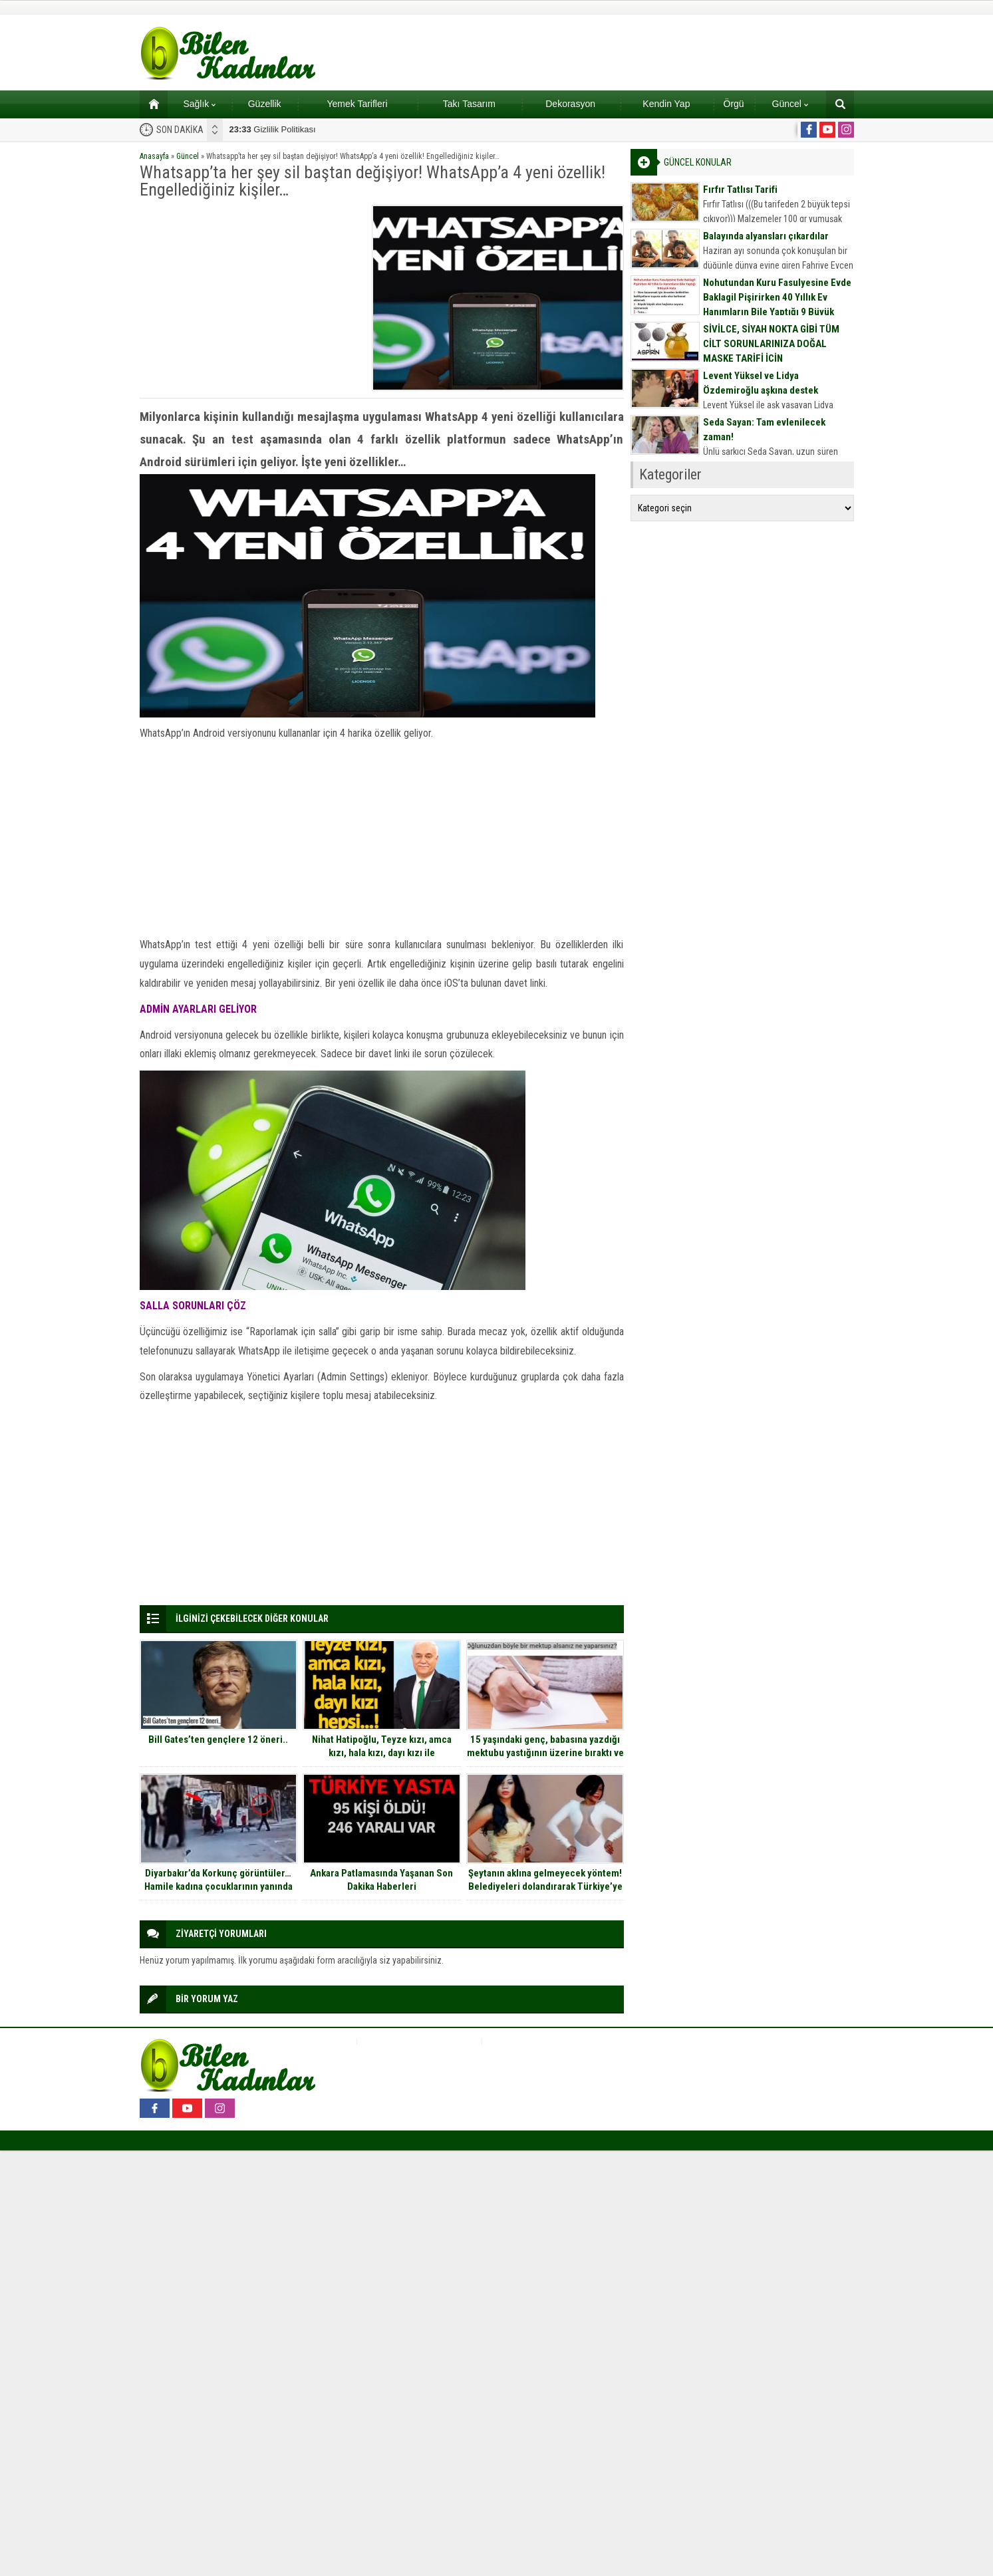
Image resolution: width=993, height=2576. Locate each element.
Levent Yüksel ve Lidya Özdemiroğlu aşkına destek (760, 383)
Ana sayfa (149, 103)
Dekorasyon (570, 103)
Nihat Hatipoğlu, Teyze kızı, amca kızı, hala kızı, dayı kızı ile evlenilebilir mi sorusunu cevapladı (381, 1753)
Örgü (734, 103)
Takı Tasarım (469, 103)
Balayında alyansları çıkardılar (766, 236)
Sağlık (199, 103)
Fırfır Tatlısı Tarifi (740, 189)
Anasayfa (154, 156)
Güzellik (264, 103)
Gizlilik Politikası (272, 129)
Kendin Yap (666, 103)
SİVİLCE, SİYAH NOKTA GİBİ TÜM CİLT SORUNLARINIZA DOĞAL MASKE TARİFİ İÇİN (771, 343)
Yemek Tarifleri (357, 103)
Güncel (790, 103)
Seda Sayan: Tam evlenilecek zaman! (764, 429)
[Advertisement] (251, 298)
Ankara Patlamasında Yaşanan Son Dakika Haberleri (381, 1879)
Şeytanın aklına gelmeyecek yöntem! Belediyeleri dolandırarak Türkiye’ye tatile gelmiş (545, 1886)
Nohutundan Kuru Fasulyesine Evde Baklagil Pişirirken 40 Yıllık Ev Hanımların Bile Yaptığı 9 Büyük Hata (777, 304)
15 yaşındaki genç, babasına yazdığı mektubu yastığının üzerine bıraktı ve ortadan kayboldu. (545, 1753)
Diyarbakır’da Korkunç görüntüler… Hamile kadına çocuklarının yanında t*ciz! (218, 1886)
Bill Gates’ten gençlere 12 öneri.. (218, 1739)
